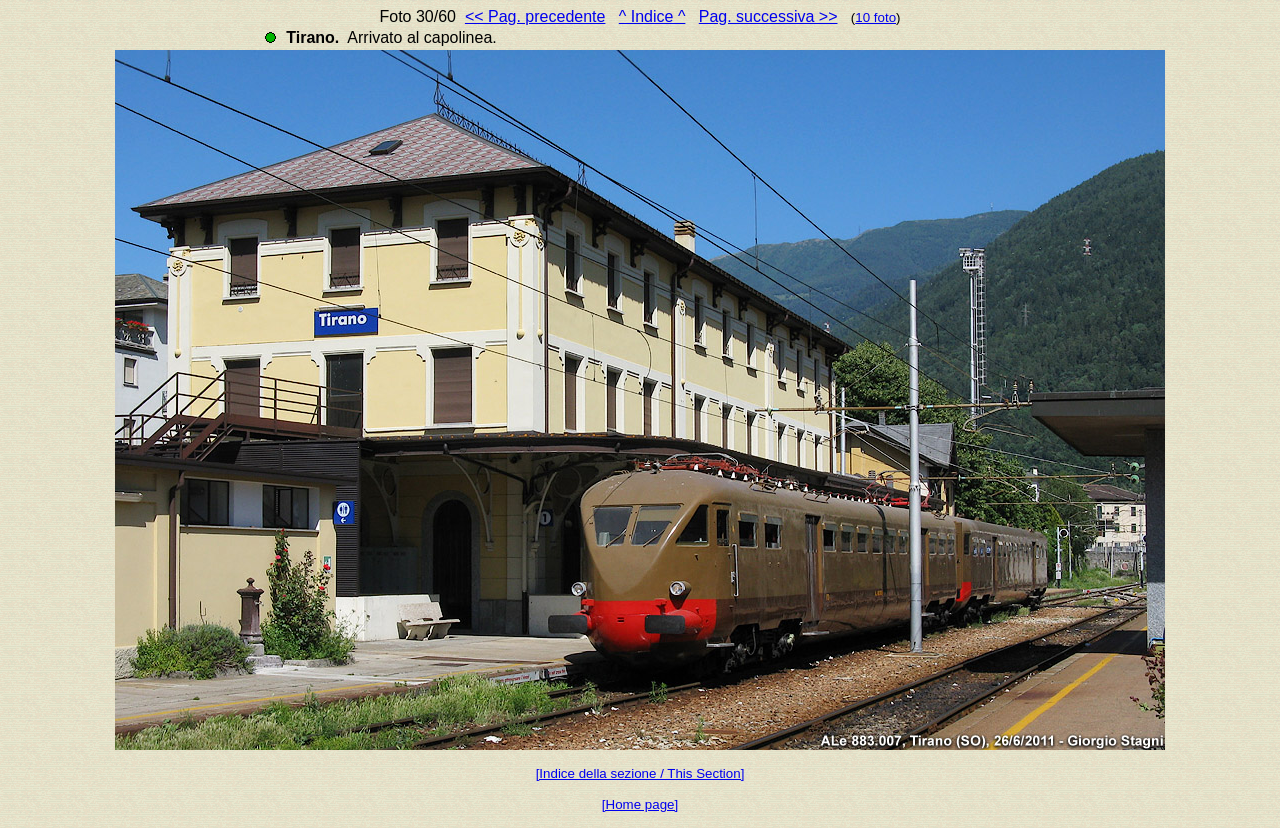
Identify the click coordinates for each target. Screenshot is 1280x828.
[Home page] (640, 804)
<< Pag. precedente (535, 16)
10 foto (875, 17)
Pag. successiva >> (768, 16)
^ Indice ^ (652, 16)
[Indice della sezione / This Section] (640, 773)
